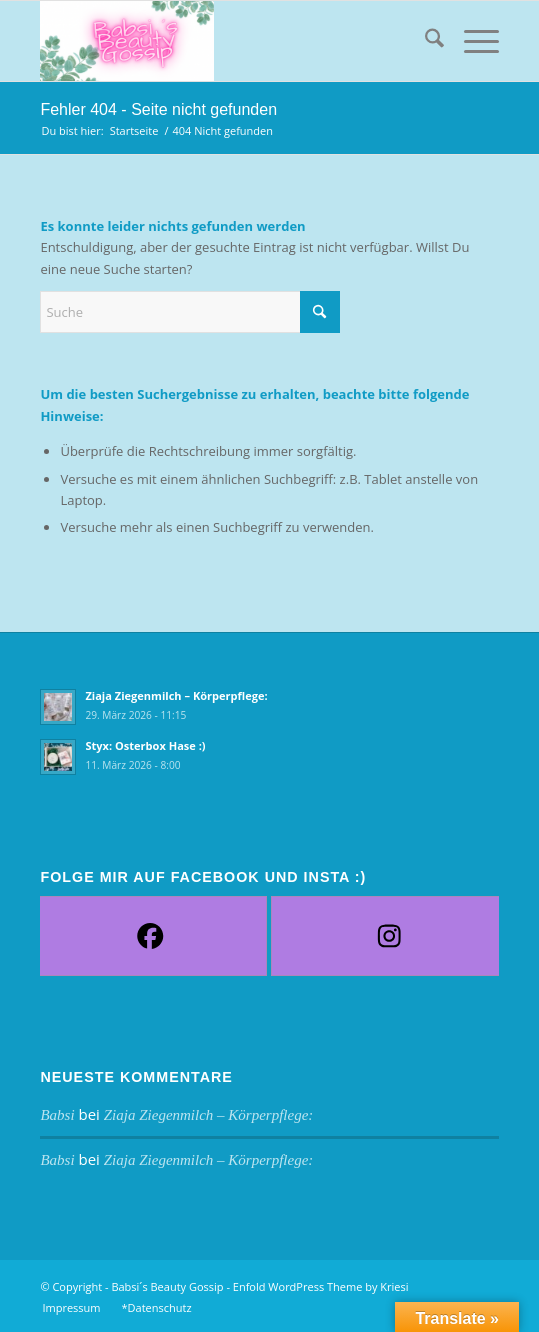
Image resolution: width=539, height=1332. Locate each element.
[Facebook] (149, 936)
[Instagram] (388, 936)
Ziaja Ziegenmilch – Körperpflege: (176, 695)
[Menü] (471, 41)
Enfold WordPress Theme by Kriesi (321, 1286)
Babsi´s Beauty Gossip (167, 1286)
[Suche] (424, 41)
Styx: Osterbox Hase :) (145, 745)
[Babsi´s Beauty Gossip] (223, 41)
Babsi (57, 1115)
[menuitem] (424, 41)
